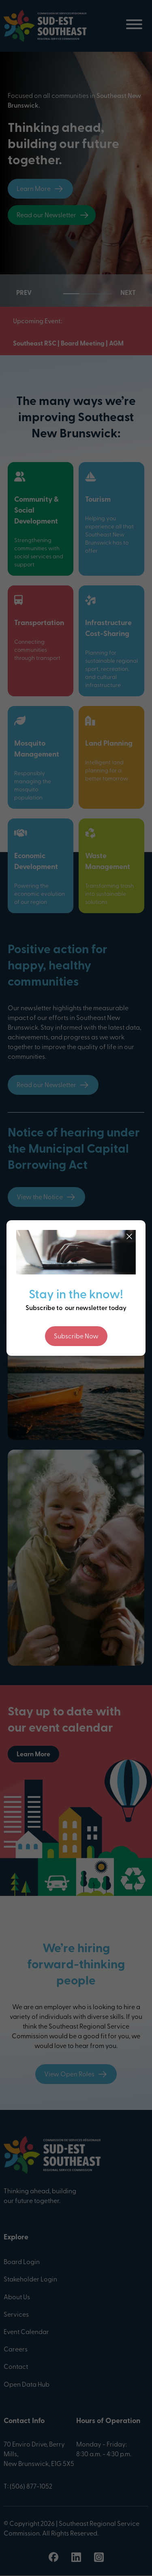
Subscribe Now (76, 1337)
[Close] (129, 1236)
